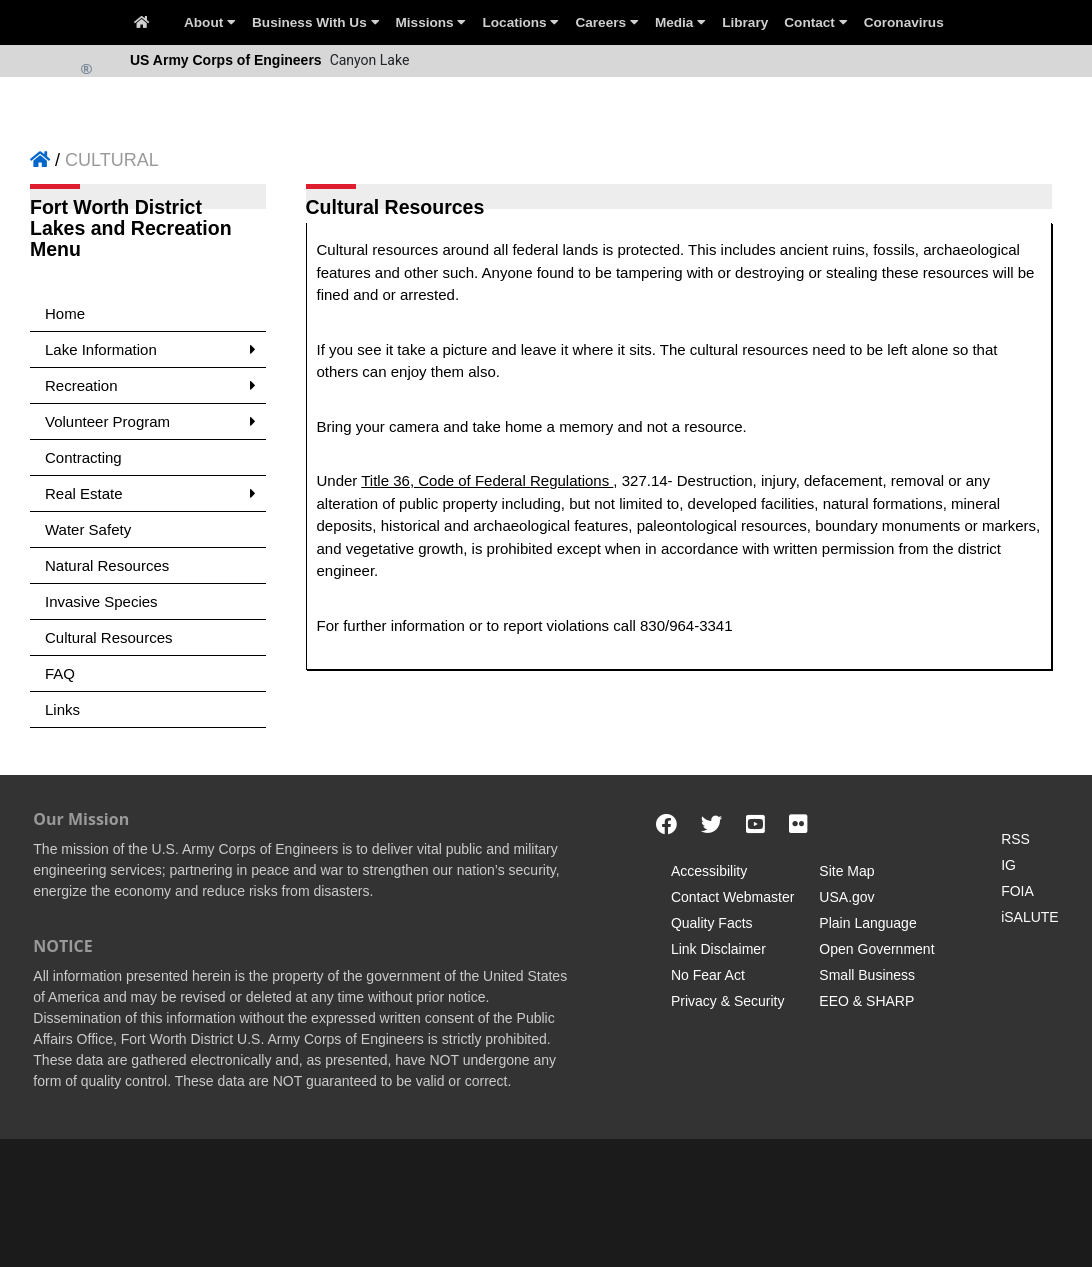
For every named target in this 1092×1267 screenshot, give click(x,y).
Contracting (83, 457)
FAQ (60, 673)
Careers (606, 22)
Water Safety (88, 529)
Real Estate (150, 493)
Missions (431, 22)
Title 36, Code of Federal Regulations (487, 480)
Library (745, 22)
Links (62, 709)
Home (65, 313)
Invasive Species (101, 601)
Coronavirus (904, 22)
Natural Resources (107, 565)
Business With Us (315, 22)
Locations (520, 22)
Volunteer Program (150, 421)
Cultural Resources (109, 637)
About (210, 22)
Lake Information (150, 349)
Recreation (150, 385)
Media (680, 22)
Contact (815, 22)
